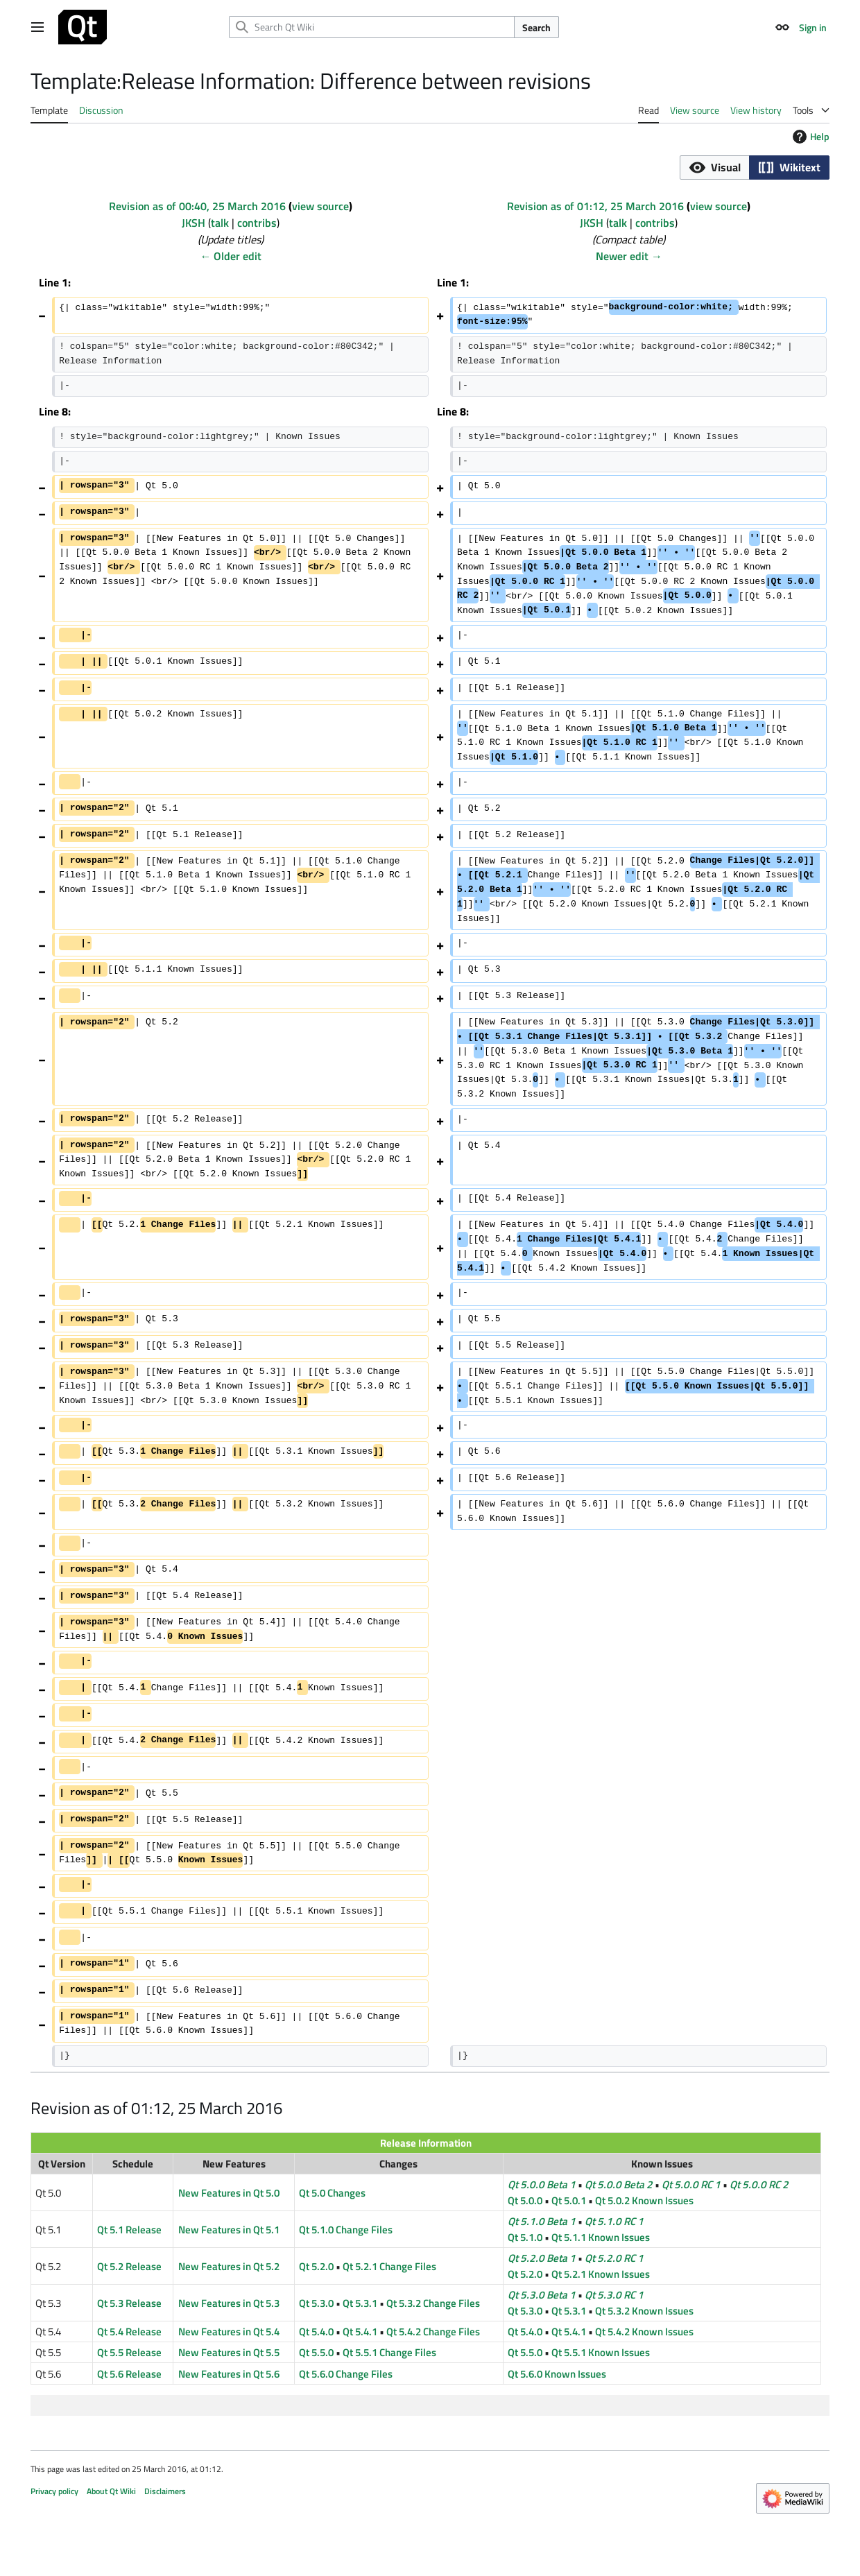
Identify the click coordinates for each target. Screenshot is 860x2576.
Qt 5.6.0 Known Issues (557, 2374)
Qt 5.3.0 (316, 2303)
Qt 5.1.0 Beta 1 (542, 2221)
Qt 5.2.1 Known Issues (600, 2274)
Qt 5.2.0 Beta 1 (542, 2258)
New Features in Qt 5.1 (229, 2230)
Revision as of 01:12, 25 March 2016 (595, 206)
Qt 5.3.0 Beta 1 (542, 2295)
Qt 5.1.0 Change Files (346, 2230)
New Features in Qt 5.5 (229, 2352)
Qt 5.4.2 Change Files (433, 2331)
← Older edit (230, 256)
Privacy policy (54, 2491)
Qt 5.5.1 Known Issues (600, 2352)
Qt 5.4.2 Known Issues (644, 2331)
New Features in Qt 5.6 (229, 2374)
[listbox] (754, 167)
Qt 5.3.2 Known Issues (644, 2311)
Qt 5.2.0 (316, 2266)
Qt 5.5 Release (129, 2352)
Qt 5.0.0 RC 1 (691, 2184)
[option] (714, 167)
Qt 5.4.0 (316, 2331)
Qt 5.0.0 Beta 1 (542, 2184)
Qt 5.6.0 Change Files (346, 2374)
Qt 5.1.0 (525, 2237)
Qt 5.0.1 (568, 2200)
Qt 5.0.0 (525, 2200)
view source (320, 206)
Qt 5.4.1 (360, 2331)
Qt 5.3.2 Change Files (433, 2303)
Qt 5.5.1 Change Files (389, 2352)
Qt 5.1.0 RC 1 (614, 2221)
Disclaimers (165, 2491)
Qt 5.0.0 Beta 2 (619, 2184)
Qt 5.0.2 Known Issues (644, 2200)
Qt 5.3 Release (129, 2303)
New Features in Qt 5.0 (229, 2193)
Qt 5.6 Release (129, 2374)
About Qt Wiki (111, 2491)
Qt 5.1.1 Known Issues (600, 2237)
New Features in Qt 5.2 (229, 2266)
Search (536, 27)
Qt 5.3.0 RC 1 (614, 2295)
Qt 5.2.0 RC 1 (614, 2258)
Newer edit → (629, 256)
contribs (257, 222)
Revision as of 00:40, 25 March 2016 (197, 206)
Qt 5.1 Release (129, 2230)
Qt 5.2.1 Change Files (389, 2266)
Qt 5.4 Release (129, 2331)
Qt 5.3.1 (360, 2303)
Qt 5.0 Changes (332, 2193)
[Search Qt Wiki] (372, 27)
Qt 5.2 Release (129, 2266)
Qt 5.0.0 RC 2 (759, 2184)
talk (220, 222)
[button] (714, 167)
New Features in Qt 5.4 (229, 2331)
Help (809, 136)
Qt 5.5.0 (316, 2352)
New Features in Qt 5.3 (229, 2303)
